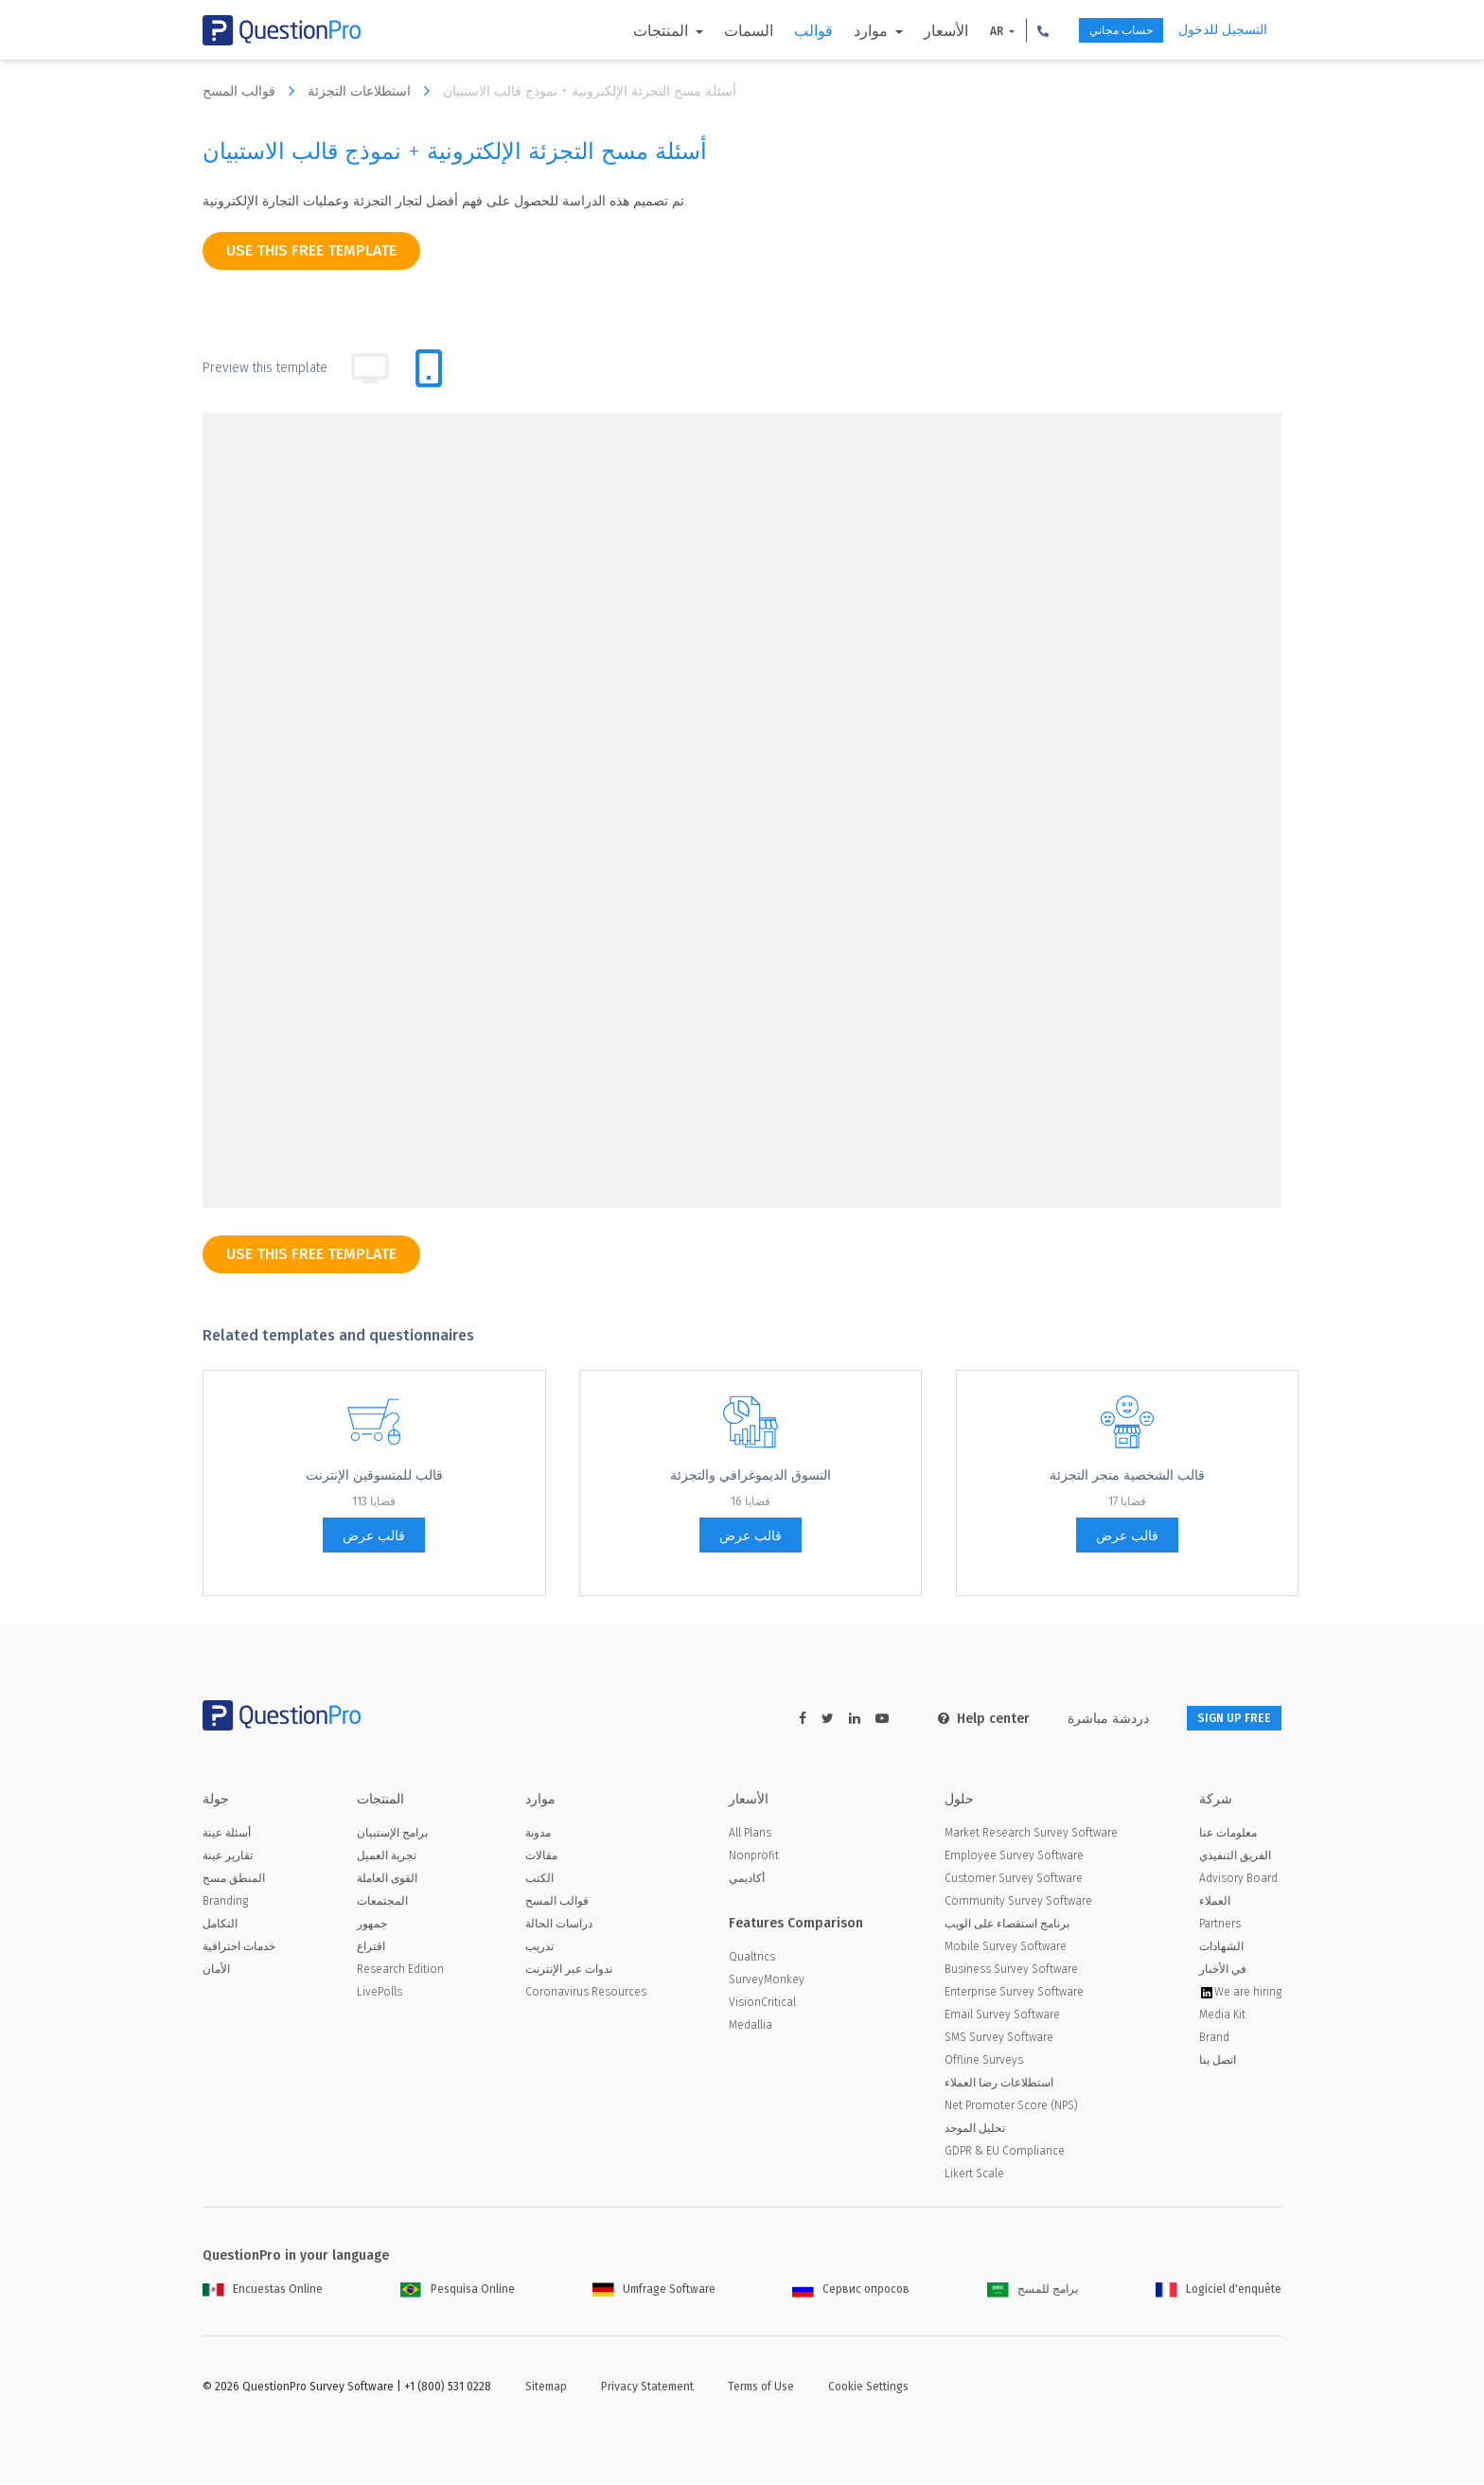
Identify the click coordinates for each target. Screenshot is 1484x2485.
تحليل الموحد (975, 2131)
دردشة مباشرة (1083, 1719)
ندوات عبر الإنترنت (568, 1972)
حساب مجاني (1101, 31)
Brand (1214, 2040)
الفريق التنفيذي (1235, 1858)
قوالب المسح (253, 90)
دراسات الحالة (558, 1926)
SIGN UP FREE (1222, 1719)
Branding (225, 1903)
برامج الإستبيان (392, 1835)
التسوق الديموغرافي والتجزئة (750, 1475)
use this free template (311, 250)
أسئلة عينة (227, 1835)
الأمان (216, 1972)
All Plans (750, 1835)
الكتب (539, 1881)
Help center (959, 1719)
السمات (714, 31)
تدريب (539, 1949)
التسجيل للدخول (1222, 30)
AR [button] (964, 31)
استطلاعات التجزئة (373, 90)
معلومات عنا (1228, 1835)
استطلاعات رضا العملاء (999, 2085)
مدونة (538, 1835)
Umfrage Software (654, 2292)
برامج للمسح (1032, 2292)
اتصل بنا (1217, 2062)
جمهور (372, 1926)
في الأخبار (1222, 1972)
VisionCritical (762, 2005)
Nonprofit (754, 1858)
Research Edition (400, 1972)
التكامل (220, 1926)
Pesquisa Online (457, 2292)
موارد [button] (838, 31)
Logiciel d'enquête (1218, 2292)
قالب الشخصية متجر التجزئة (1127, 1475)
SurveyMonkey (766, 1982)
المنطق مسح (234, 1881)
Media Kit (1222, 2017)
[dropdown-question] (400, 528)
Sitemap (546, 2389)
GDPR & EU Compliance (1005, 2153)
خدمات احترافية (239, 1949)
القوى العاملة (387, 1881)
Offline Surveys (984, 2062)
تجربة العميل (386, 1858)
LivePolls (379, 1994)
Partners (1220, 1926)
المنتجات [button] (628, 31)
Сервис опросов (851, 2292)
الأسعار (912, 31)
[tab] (428, 368)
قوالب (779, 31)
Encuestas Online (263, 2292)
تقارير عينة (228, 1858)
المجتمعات (382, 1903)
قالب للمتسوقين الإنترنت (374, 1475)
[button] (1009, 30)
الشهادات (1221, 1949)
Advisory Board (1238, 1881)
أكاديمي (747, 1881)
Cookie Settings (868, 2389)
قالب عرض (374, 1536)
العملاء (1214, 1903)
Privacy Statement (647, 2389)
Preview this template (265, 368)
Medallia (750, 2027)
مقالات (541, 1858)
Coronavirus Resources (585, 1994)
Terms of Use (761, 2389)
